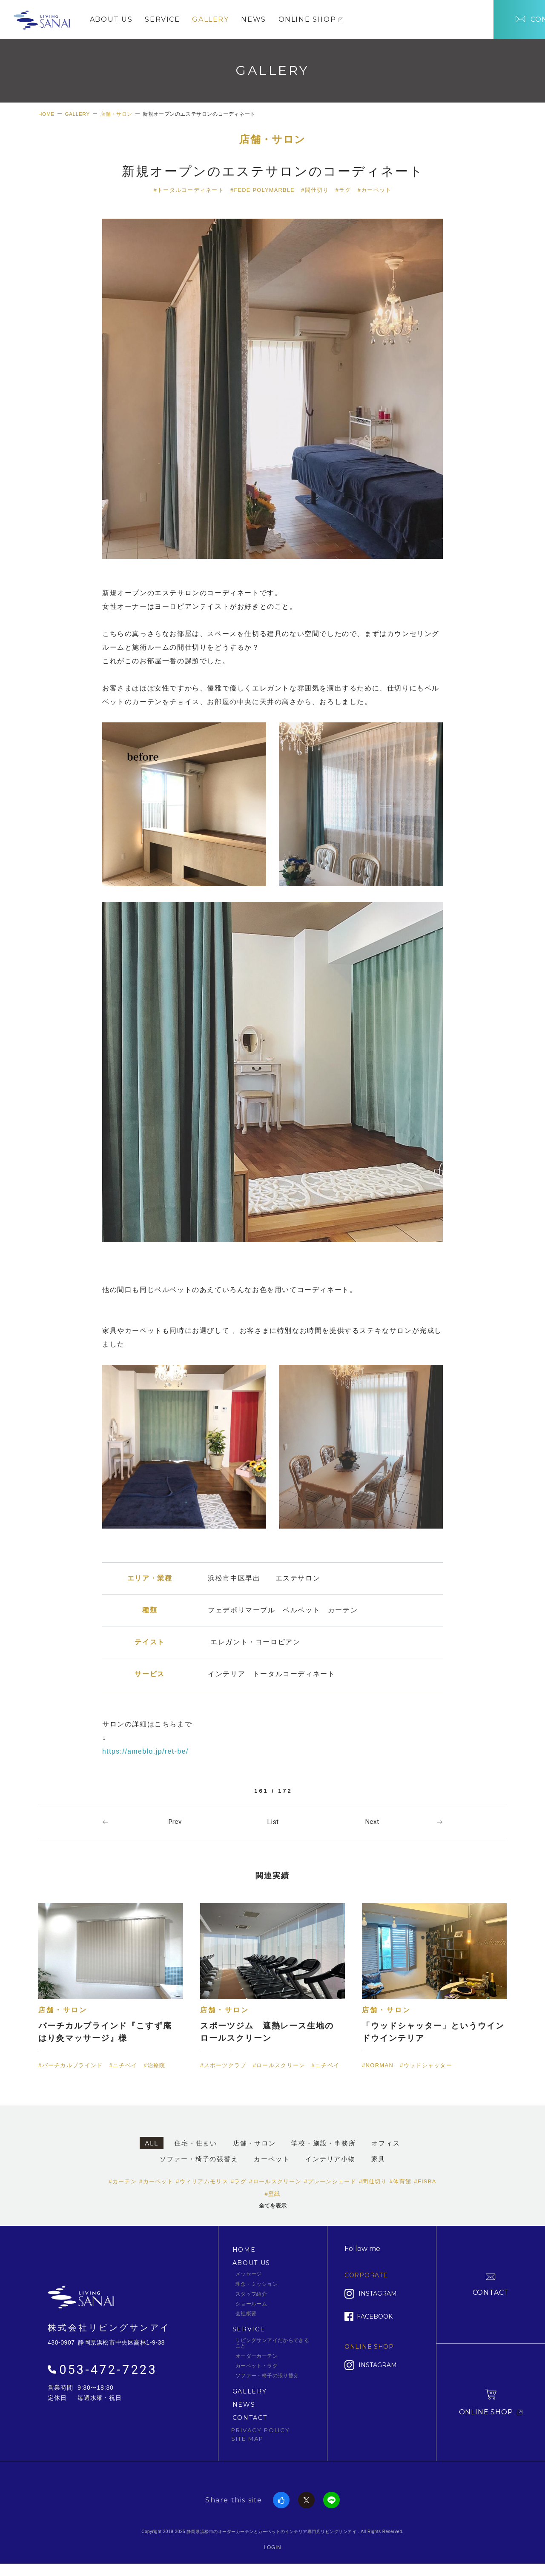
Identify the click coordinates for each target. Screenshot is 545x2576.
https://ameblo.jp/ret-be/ (146, 1754)
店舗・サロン (272, 142)
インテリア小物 (330, 2164)
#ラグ (344, 193)
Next (372, 1825)
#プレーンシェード (330, 2186)
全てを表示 (273, 2211)
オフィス (385, 2148)
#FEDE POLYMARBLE (262, 193)
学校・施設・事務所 (323, 2148)
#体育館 (400, 2186)
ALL (151, 2148)
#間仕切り (315, 193)
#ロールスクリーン (275, 2186)
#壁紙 (272, 2199)
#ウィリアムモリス (202, 2186)
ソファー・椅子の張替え (199, 2164)
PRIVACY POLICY (260, 2434)
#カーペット (375, 193)
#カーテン (123, 2186)
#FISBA (425, 2186)
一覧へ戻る (272, 1825)
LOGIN (272, 2552)
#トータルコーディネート (188, 193)
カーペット (272, 2164)
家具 (378, 2164)
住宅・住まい (195, 2148)
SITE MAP (247, 2443)
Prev (175, 1825)
